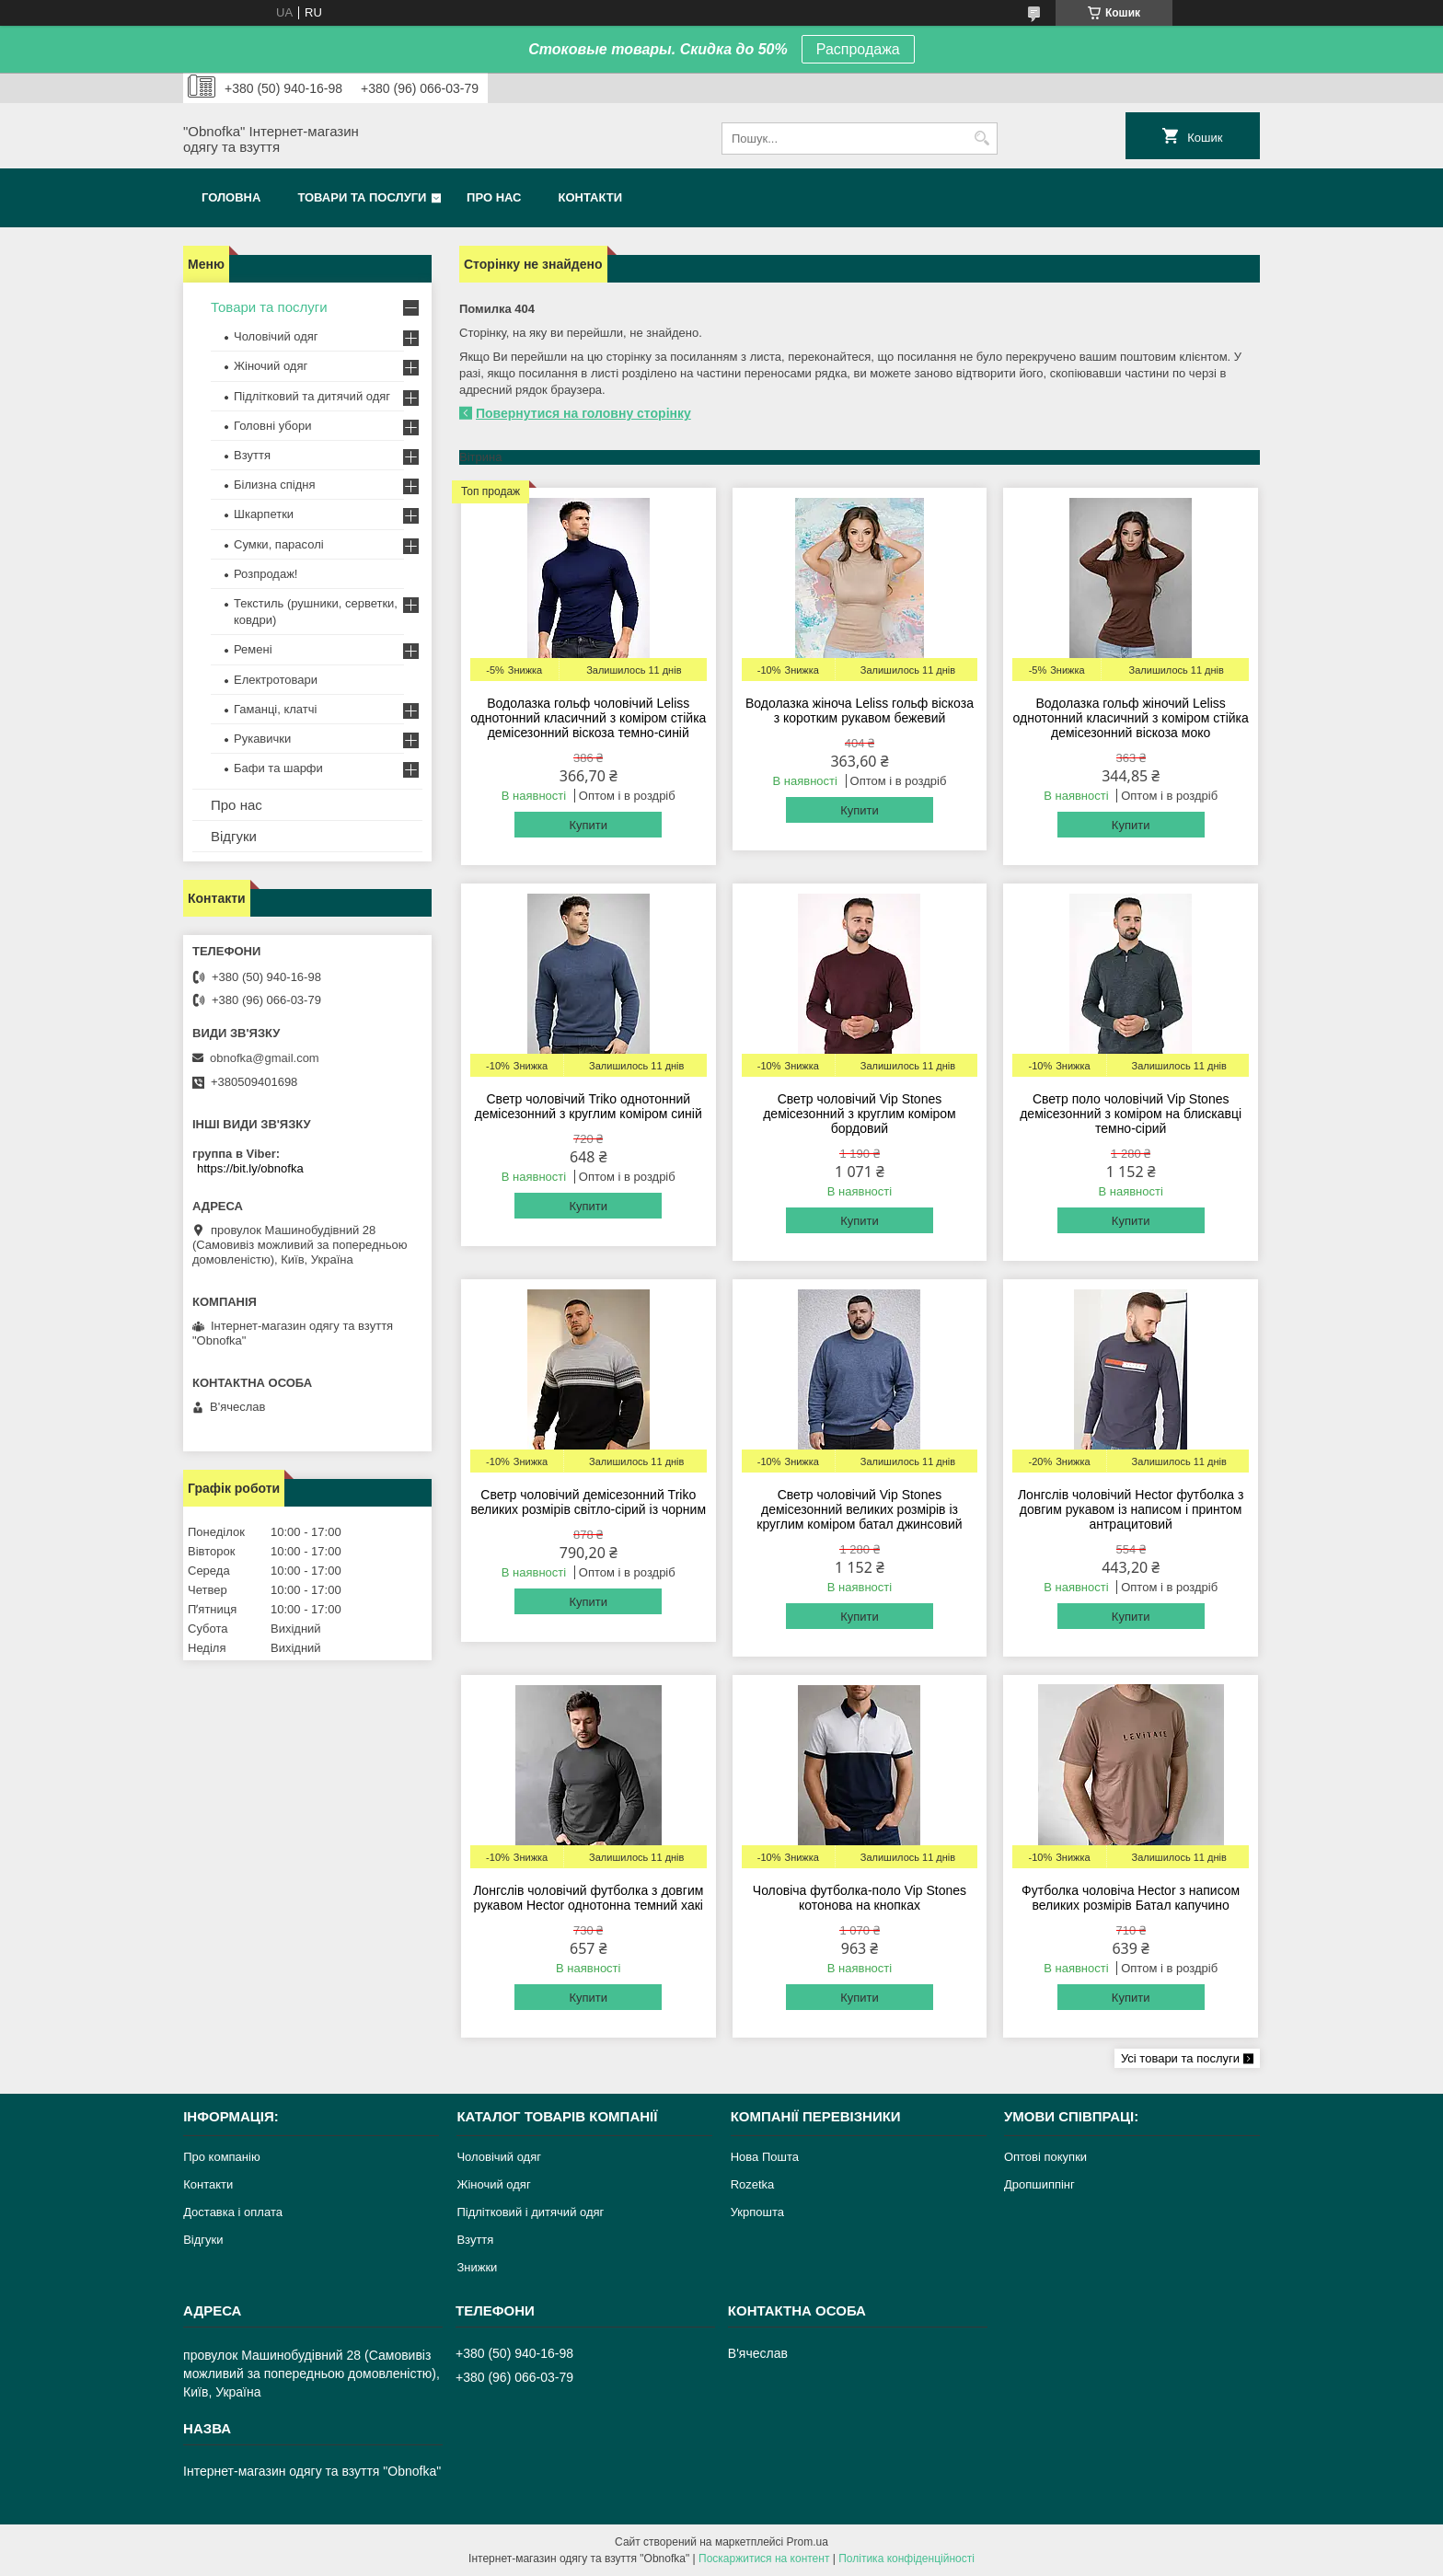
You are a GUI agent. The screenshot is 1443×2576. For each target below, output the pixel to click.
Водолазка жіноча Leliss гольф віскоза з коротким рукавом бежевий (859, 710)
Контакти (591, 197)
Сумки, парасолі (279, 544)
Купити (588, 825)
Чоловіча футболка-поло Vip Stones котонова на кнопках (859, 1897)
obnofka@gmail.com (264, 1058)
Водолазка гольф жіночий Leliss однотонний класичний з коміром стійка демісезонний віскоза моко (1131, 718)
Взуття (252, 455)
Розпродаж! (265, 574)
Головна (231, 197)
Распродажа (858, 49)
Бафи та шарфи (278, 768)
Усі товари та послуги (1180, 2058)
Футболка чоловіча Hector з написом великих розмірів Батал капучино (1131, 1897)
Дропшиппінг (1039, 2184)
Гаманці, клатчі (275, 709)
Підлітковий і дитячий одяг (530, 2212)
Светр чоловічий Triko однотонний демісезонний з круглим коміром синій (588, 1106)
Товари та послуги (361, 197)
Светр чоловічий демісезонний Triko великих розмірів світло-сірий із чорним (588, 1502)
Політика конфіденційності (906, 2558)
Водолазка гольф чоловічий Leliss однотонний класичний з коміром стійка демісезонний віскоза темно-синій (588, 718)
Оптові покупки (1045, 2157)
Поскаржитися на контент (763, 2558)
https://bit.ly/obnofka (250, 1168)
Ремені (253, 649)
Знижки (476, 2267)
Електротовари (275, 680)
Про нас (494, 197)
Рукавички (262, 738)
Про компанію (221, 2157)
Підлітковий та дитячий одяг (312, 396)
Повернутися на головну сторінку (583, 413)
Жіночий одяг (270, 366)
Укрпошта (757, 2212)
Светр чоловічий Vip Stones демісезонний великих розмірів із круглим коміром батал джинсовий (859, 1509)
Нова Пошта (765, 2157)
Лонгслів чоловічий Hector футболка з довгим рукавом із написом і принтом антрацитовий (1130, 1509)
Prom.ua (807, 2542)
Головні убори (272, 426)
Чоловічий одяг (276, 336)
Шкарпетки (264, 514)
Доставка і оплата (233, 2212)
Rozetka (753, 2184)
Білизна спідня (274, 484)
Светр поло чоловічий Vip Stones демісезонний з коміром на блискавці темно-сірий (1130, 1114)
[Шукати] (981, 138)
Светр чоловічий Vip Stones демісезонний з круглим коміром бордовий (859, 1114)
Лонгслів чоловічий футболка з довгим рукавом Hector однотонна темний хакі (588, 1897)
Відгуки (234, 836)
